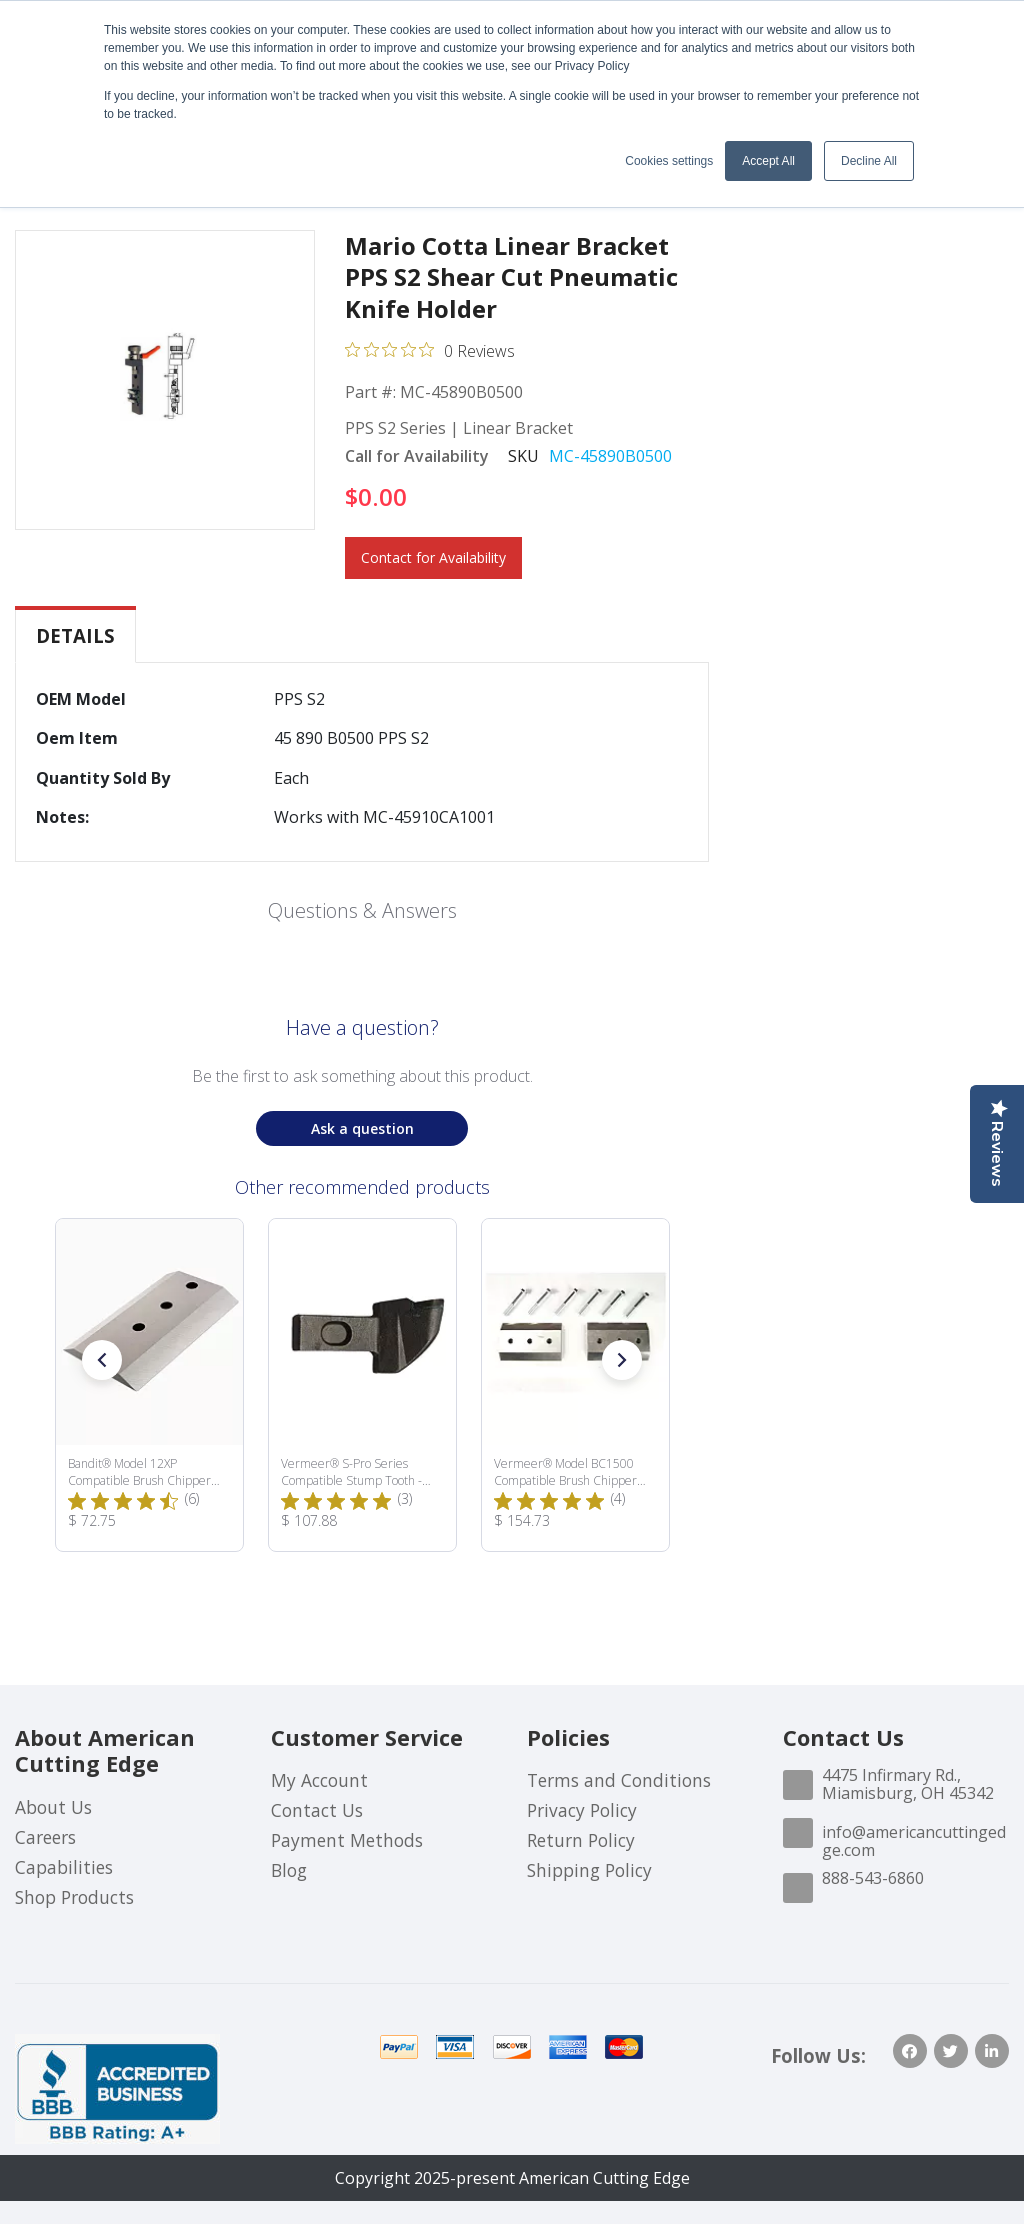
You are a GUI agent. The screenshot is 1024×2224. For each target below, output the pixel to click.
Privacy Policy (582, 1810)
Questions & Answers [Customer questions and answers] (362, 910)
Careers (45, 1837)
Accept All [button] (768, 161)
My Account (319, 1780)
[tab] (75, 636)
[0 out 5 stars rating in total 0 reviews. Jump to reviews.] (430, 350)
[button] (102, 1360)
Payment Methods (347, 1840)
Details (75, 635)
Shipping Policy (589, 1870)
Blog (289, 1870)
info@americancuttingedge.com (914, 1841)
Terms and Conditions (619, 1780)
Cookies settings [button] (669, 161)
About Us (53, 1807)
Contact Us (317, 1810)
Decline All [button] (869, 161)
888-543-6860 (873, 1878)
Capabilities (64, 1867)
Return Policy (581, 1840)
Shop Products (74, 1897)
